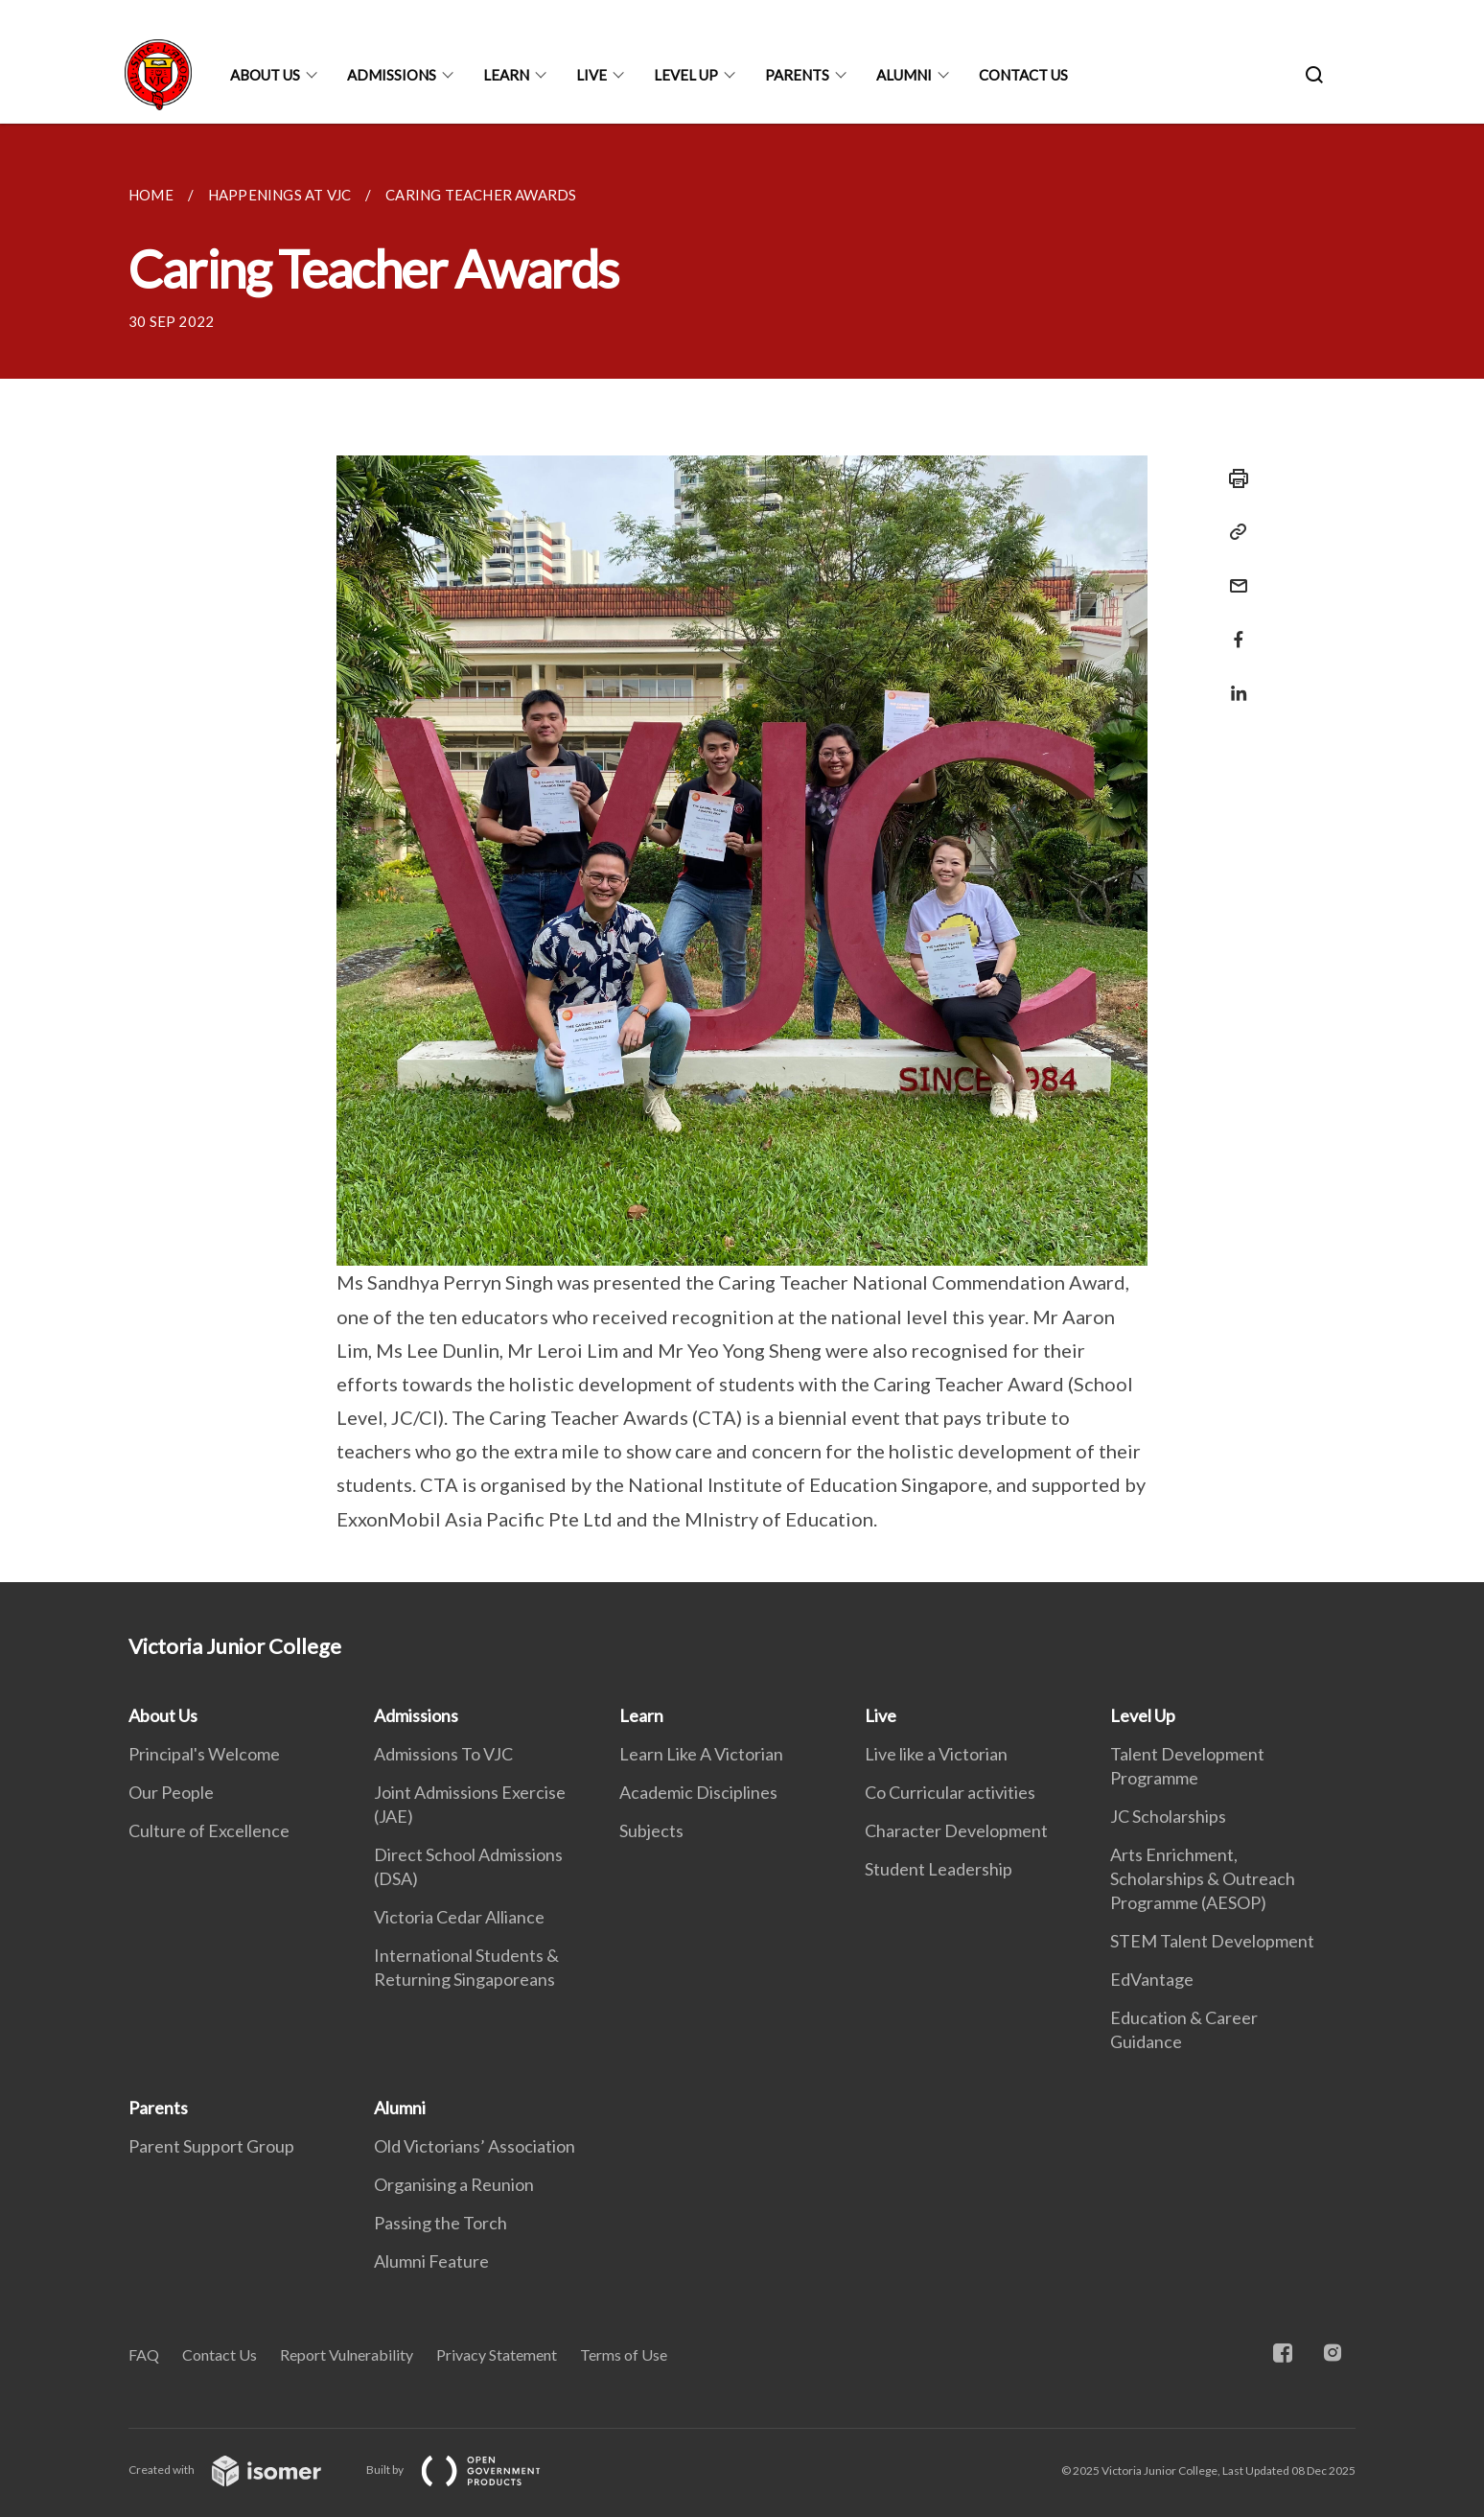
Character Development (956, 1830)
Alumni (904, 74)
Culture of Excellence (209, 1830)
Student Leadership (938, 1868)
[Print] (1233, 478)
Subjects (651, 1830)
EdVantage (1152, 1979)
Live (591, 74)
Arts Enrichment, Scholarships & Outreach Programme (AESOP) (1202, 1878)
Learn (506, 74)
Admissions (391, 74)
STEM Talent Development (1212, 1940)
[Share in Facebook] (1233, 627)
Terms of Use (623, 2354)
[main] (742, 853)
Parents (797, 74)
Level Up (686, 74)
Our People (171, 1792)
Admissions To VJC (443, 1753)
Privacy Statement (496, 2354)
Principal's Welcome (204, 1753)
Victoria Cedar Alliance (459, 1916)
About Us (265, 74)
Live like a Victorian (936, 1753)
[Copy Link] (1233, 532)
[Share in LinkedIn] (1233, 681)
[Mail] (1233, 574)
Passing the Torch (440, 2222)
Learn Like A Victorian (701, 1753)
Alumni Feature (431, 2261)
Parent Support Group (211, 2145)
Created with (240, 2469)
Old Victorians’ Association (474, 2145)
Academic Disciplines (698, 1792)
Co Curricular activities (950, 1792)
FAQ (143, 2354)
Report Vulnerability (346, 2354)
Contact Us (1023, 74)
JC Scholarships (1168, 1816)
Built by (468, 2469)
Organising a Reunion (454, 2184)
